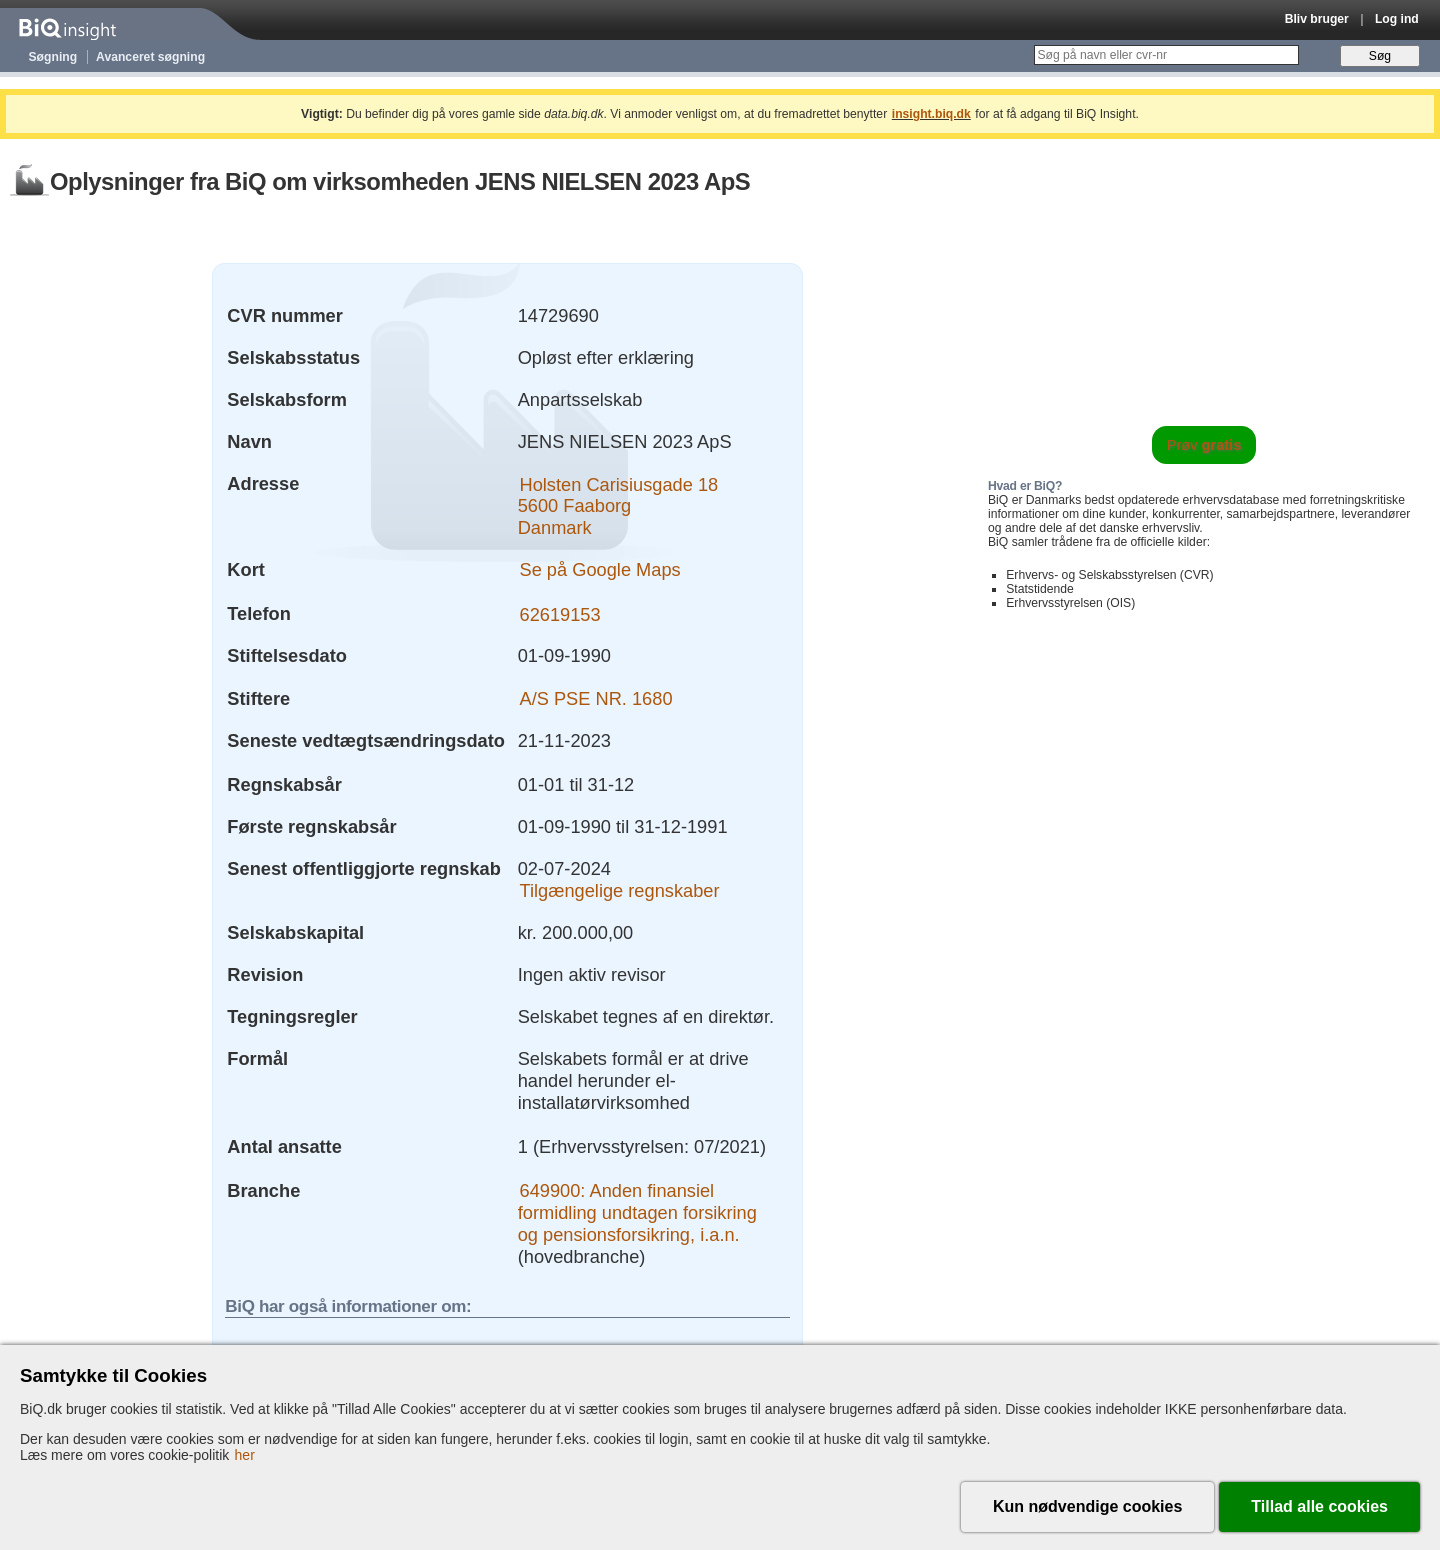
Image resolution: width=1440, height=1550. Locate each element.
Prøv (1204, 445)
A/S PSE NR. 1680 (596, 698)
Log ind (1397, 19)
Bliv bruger (1317, 19)
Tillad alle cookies (1319, 1506)
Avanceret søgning (150, 57)
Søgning (53, 57)
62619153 (560, 613)
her (245, 1455)
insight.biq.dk (931, 114)
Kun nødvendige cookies (1087, 1506)
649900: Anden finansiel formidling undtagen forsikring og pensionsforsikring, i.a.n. (637, 1212)
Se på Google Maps (600, 569)
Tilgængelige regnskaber (620, 890)
